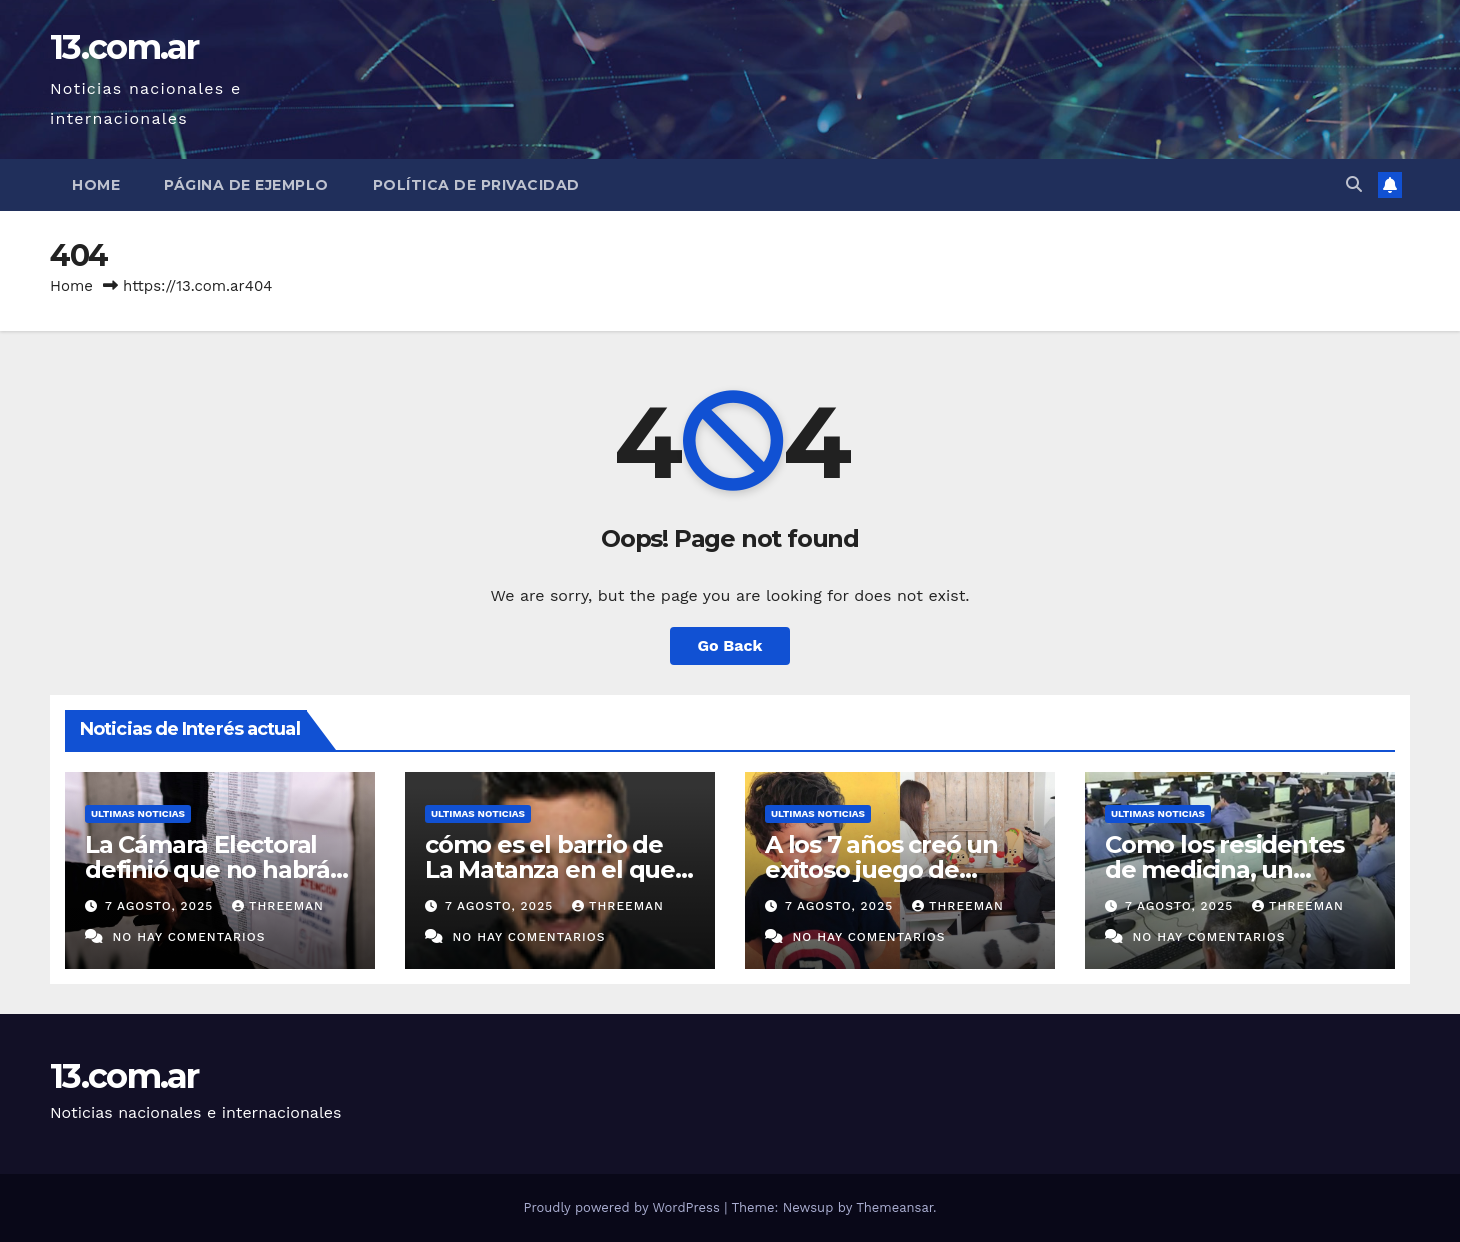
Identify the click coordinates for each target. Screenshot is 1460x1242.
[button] (1354, 184)
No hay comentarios (188, 937)
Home (96, 185)
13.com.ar (124, 47)
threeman (278, 906)
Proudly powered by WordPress (623, 1207)
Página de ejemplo (246, 185)
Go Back (730, 645)
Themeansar (894, 1207)
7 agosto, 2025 (161, 906)
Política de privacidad (476, 185)
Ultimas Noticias (138, 813)
